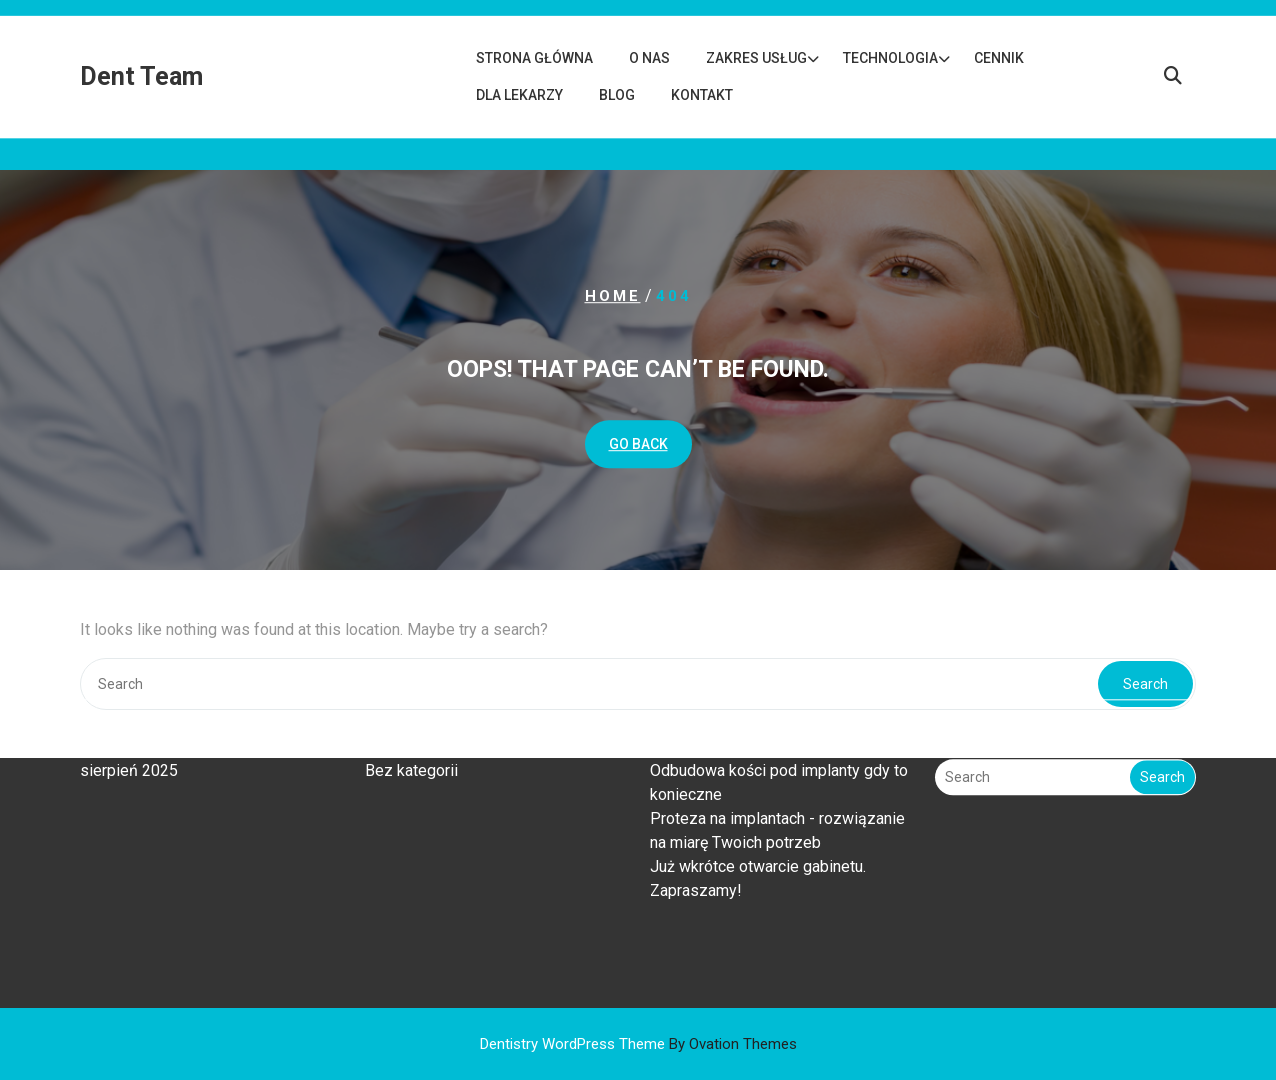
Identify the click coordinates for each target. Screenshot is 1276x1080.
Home (613, 296)
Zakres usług (756, 58)
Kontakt (702, 95)
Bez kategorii (411, 729)
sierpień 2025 (129, 729)
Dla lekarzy (519, 95)
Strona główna (534, 58)
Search (1162, 736)
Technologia (890, 58)
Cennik (999, 58)
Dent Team (141, 76)
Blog (617, 95)
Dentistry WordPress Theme (638, 1044)
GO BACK (638, 444)
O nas (649, 58)
